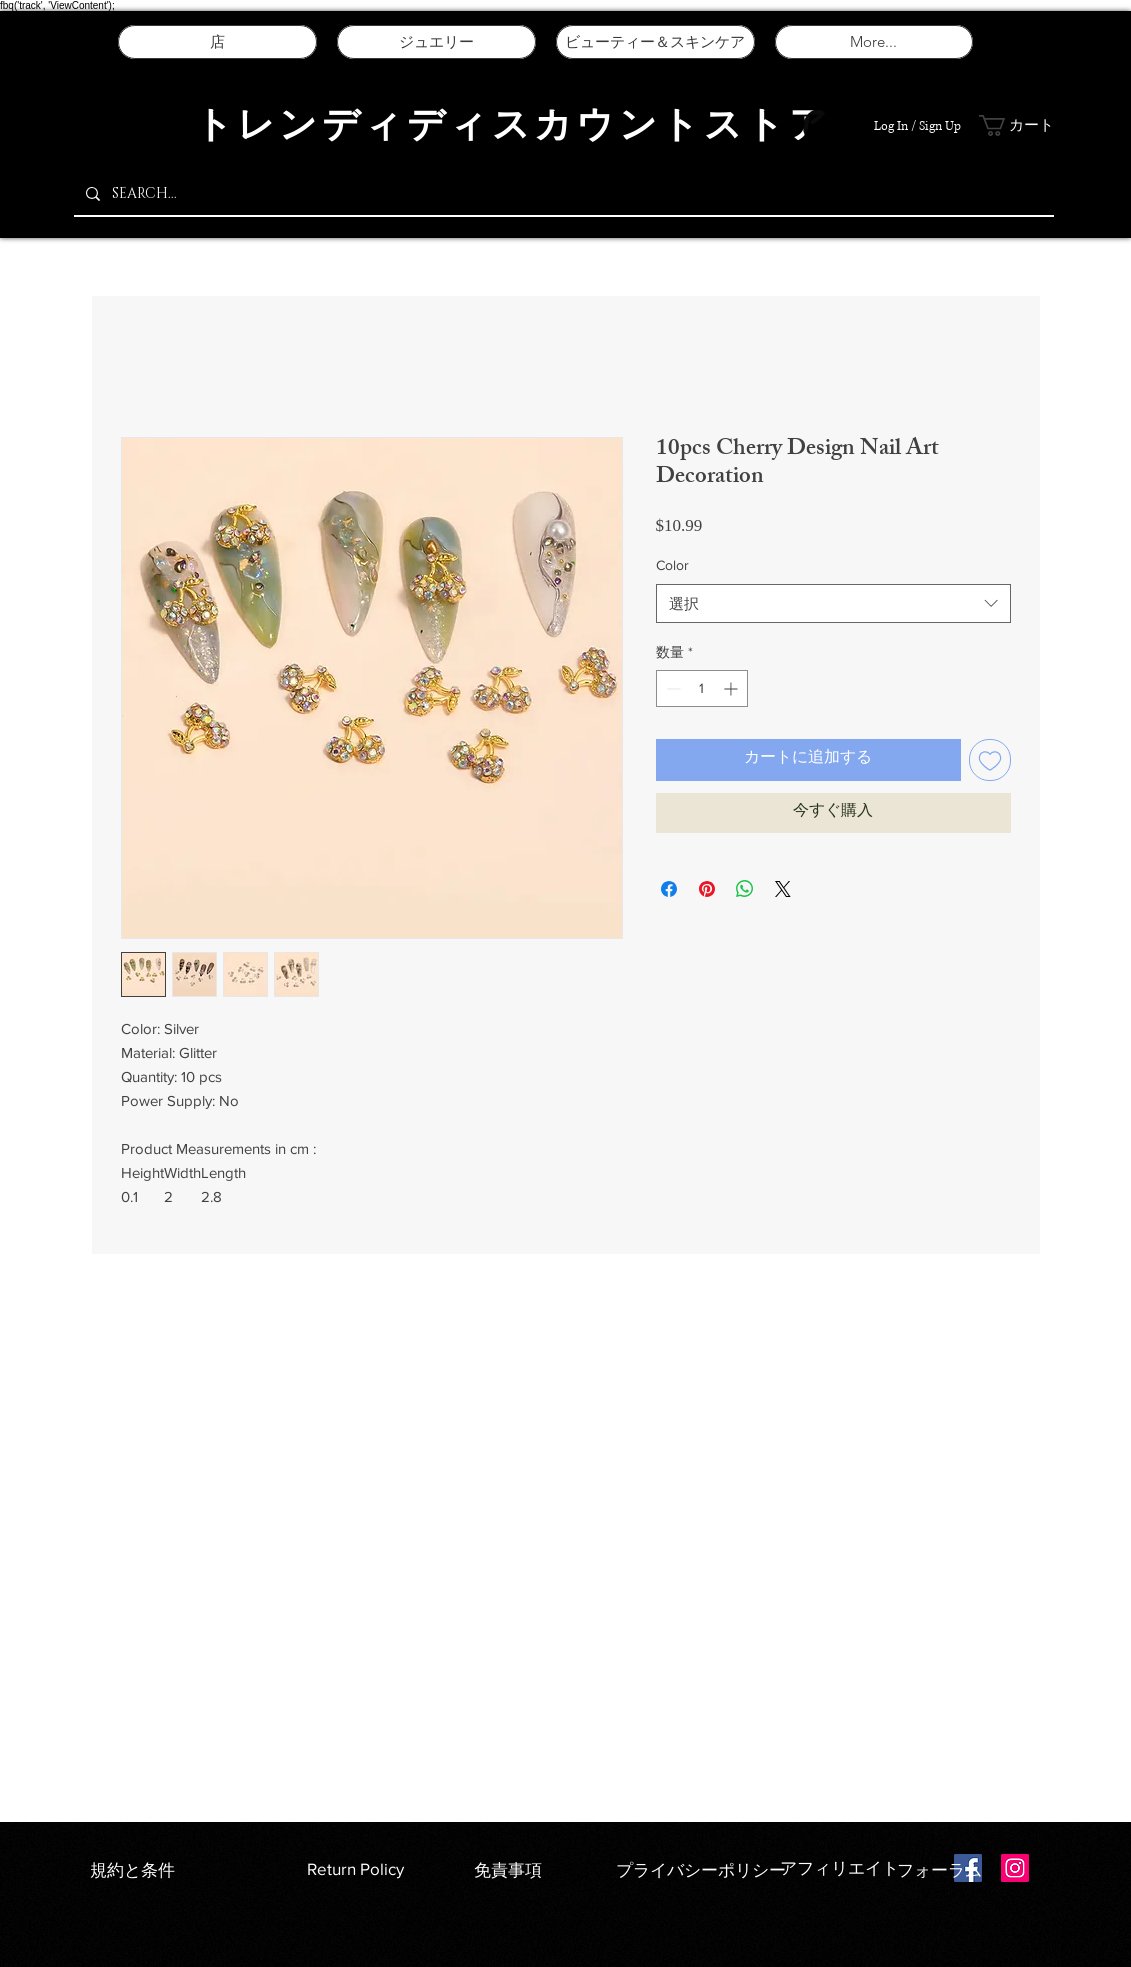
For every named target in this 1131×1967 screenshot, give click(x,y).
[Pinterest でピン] (707, 889)
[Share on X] (783, 889)
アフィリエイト (839, 1867)
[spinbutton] (702, 688)
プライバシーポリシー (703, 1869)
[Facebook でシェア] (669, 889)
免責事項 (508, 1869)
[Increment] (732, 688)
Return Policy (355, 1868)
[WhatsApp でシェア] (745, 889)
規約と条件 (132, 1869)
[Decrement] (671, 688)
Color (672, 565)
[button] (1019, 125)
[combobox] (833, 603)
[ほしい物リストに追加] (990, 760)
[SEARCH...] (562, 193)
